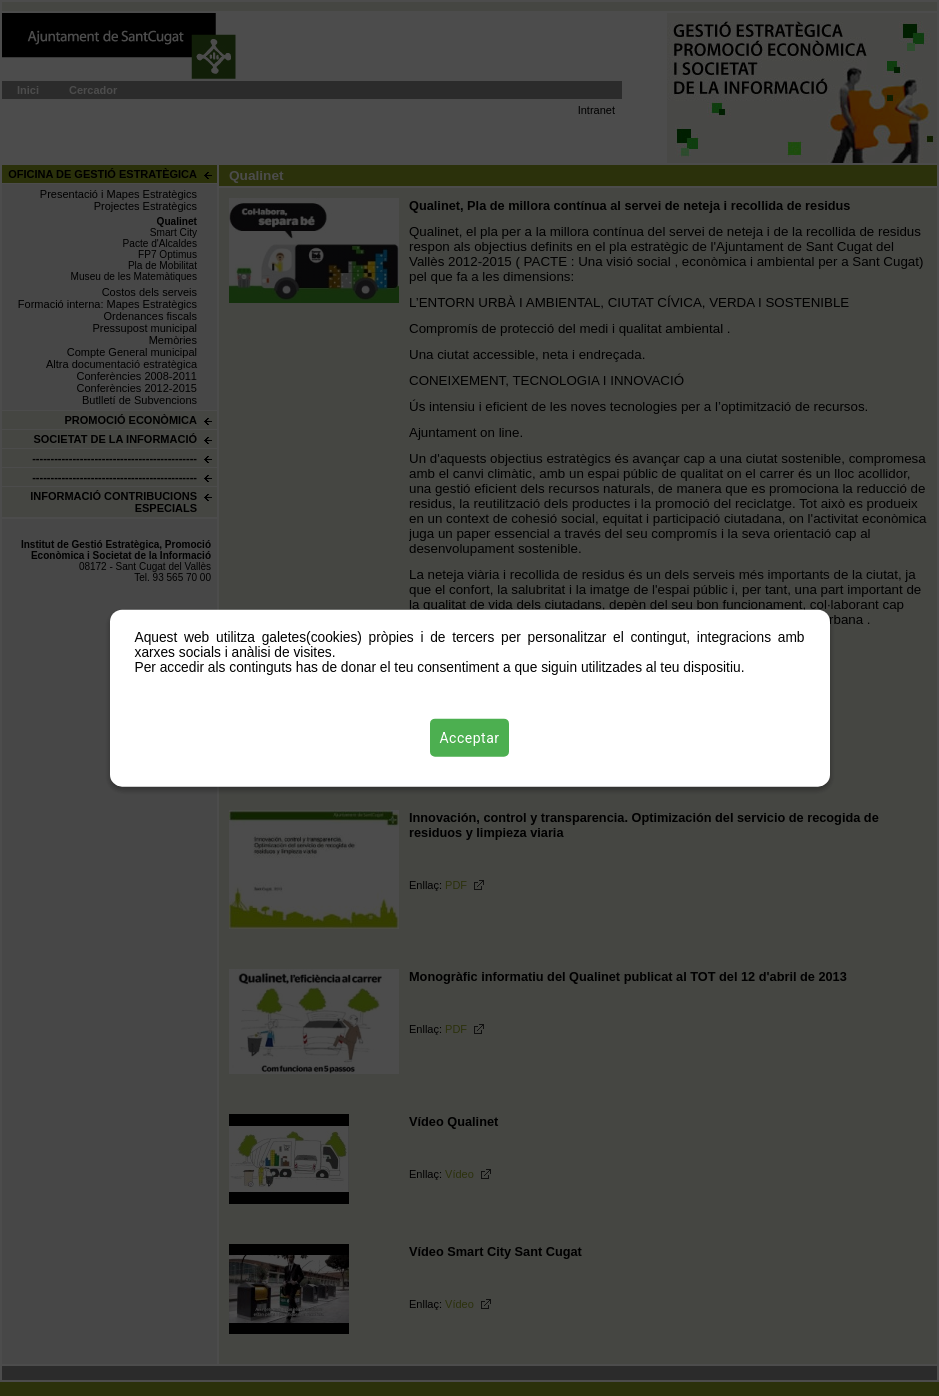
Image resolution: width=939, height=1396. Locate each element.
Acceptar (470, 737)
